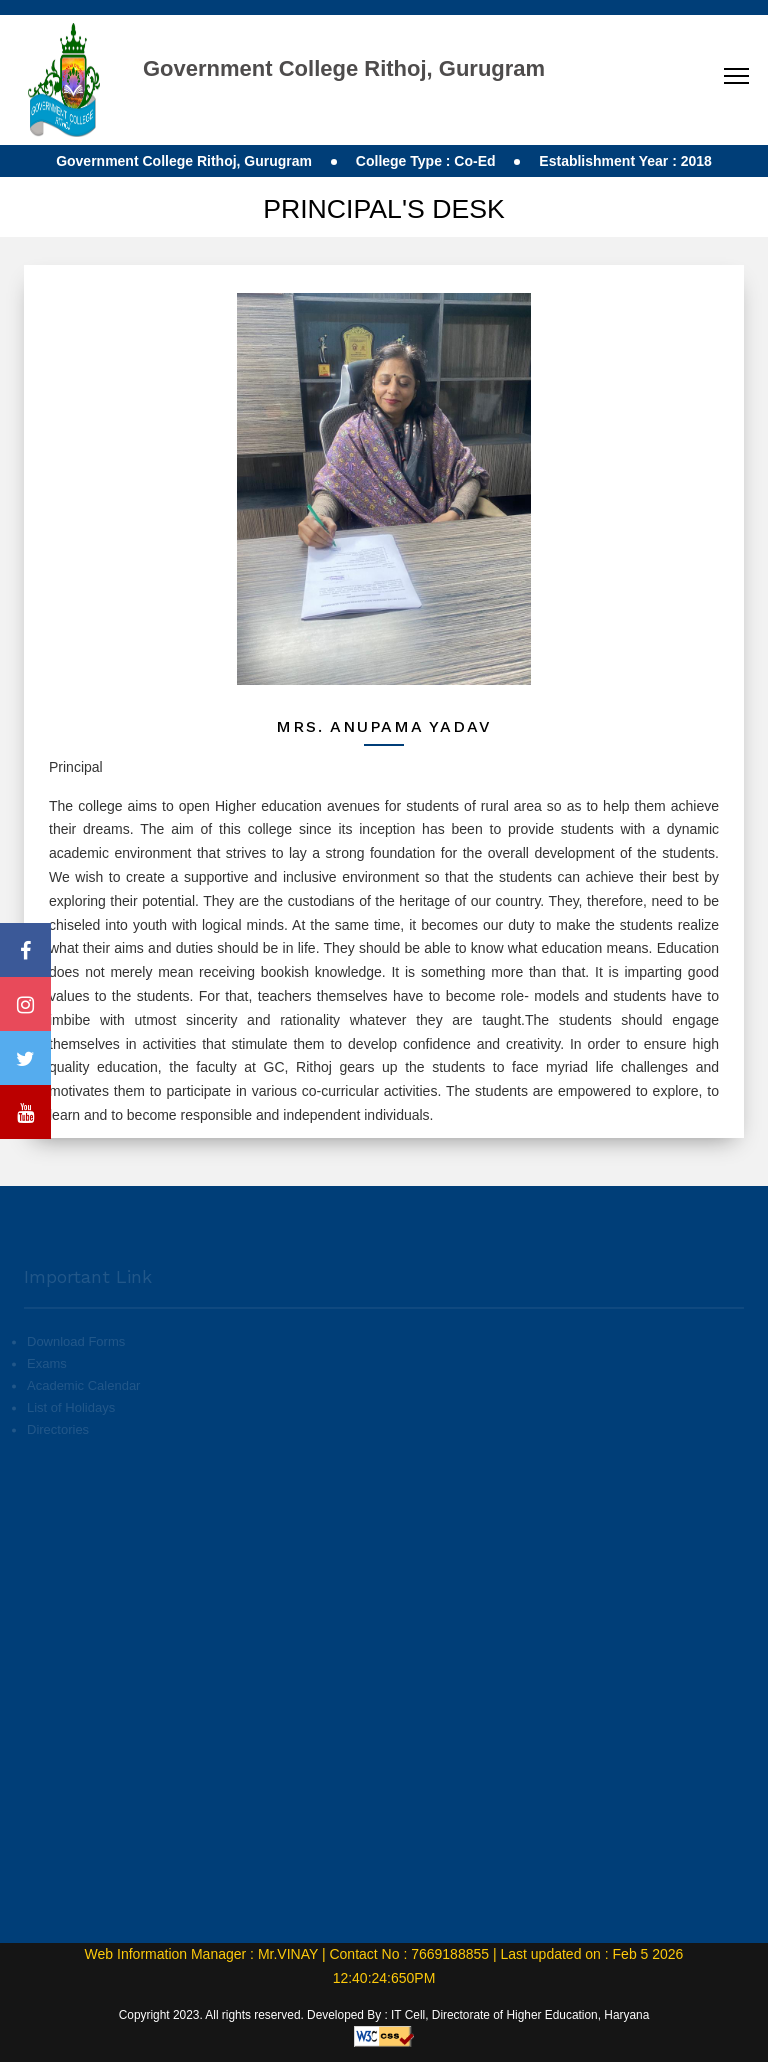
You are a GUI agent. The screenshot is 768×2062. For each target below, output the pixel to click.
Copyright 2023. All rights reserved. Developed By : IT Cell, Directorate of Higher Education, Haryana (384, 2015)
